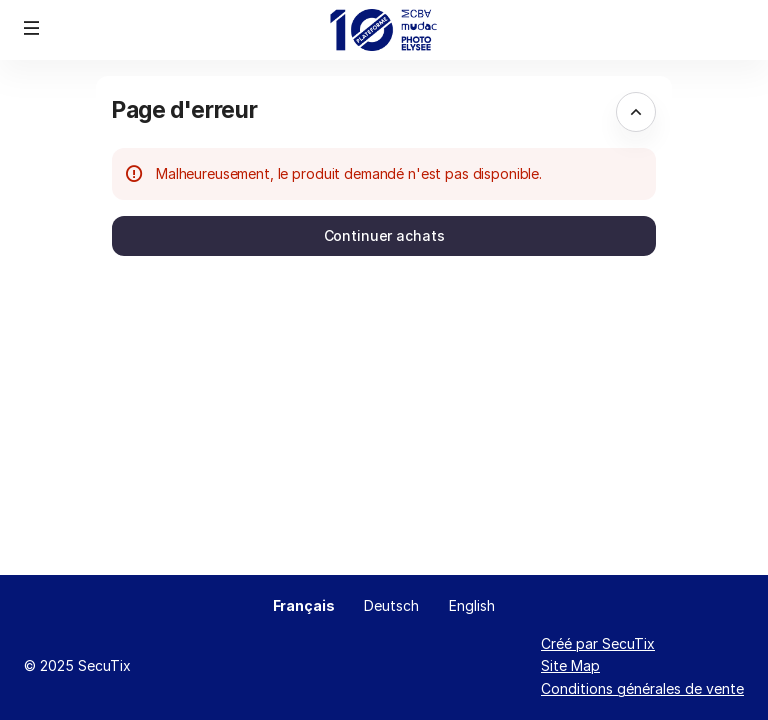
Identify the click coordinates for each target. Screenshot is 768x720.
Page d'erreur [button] (184, 109)
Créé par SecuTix (598, 643)
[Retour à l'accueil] (384, 30)
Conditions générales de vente (642, 688)
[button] (32, 28)
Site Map (570, 665)
